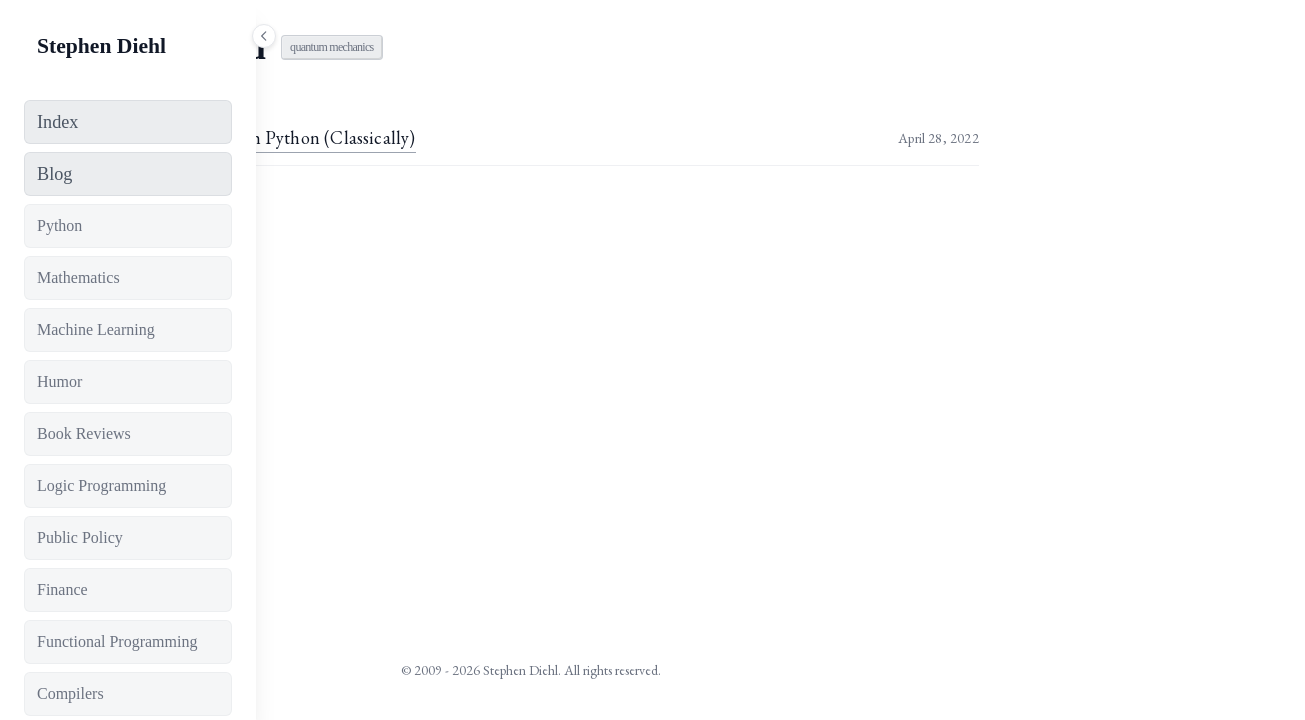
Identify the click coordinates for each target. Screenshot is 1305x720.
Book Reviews (84, 433)
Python (59, 225)
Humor (59, 381)
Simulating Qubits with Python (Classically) (499, 137)
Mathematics (78, 277)
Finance (62, 589)
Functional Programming (117, 641)
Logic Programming (101, 485)
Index (57, 122)
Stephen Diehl (101, 46)
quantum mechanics (581, 47)
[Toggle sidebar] (264, 36)
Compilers (70, 693)
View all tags (374, 212)
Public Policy (80, 537)
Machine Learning (96, 329)
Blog (54, 174)
